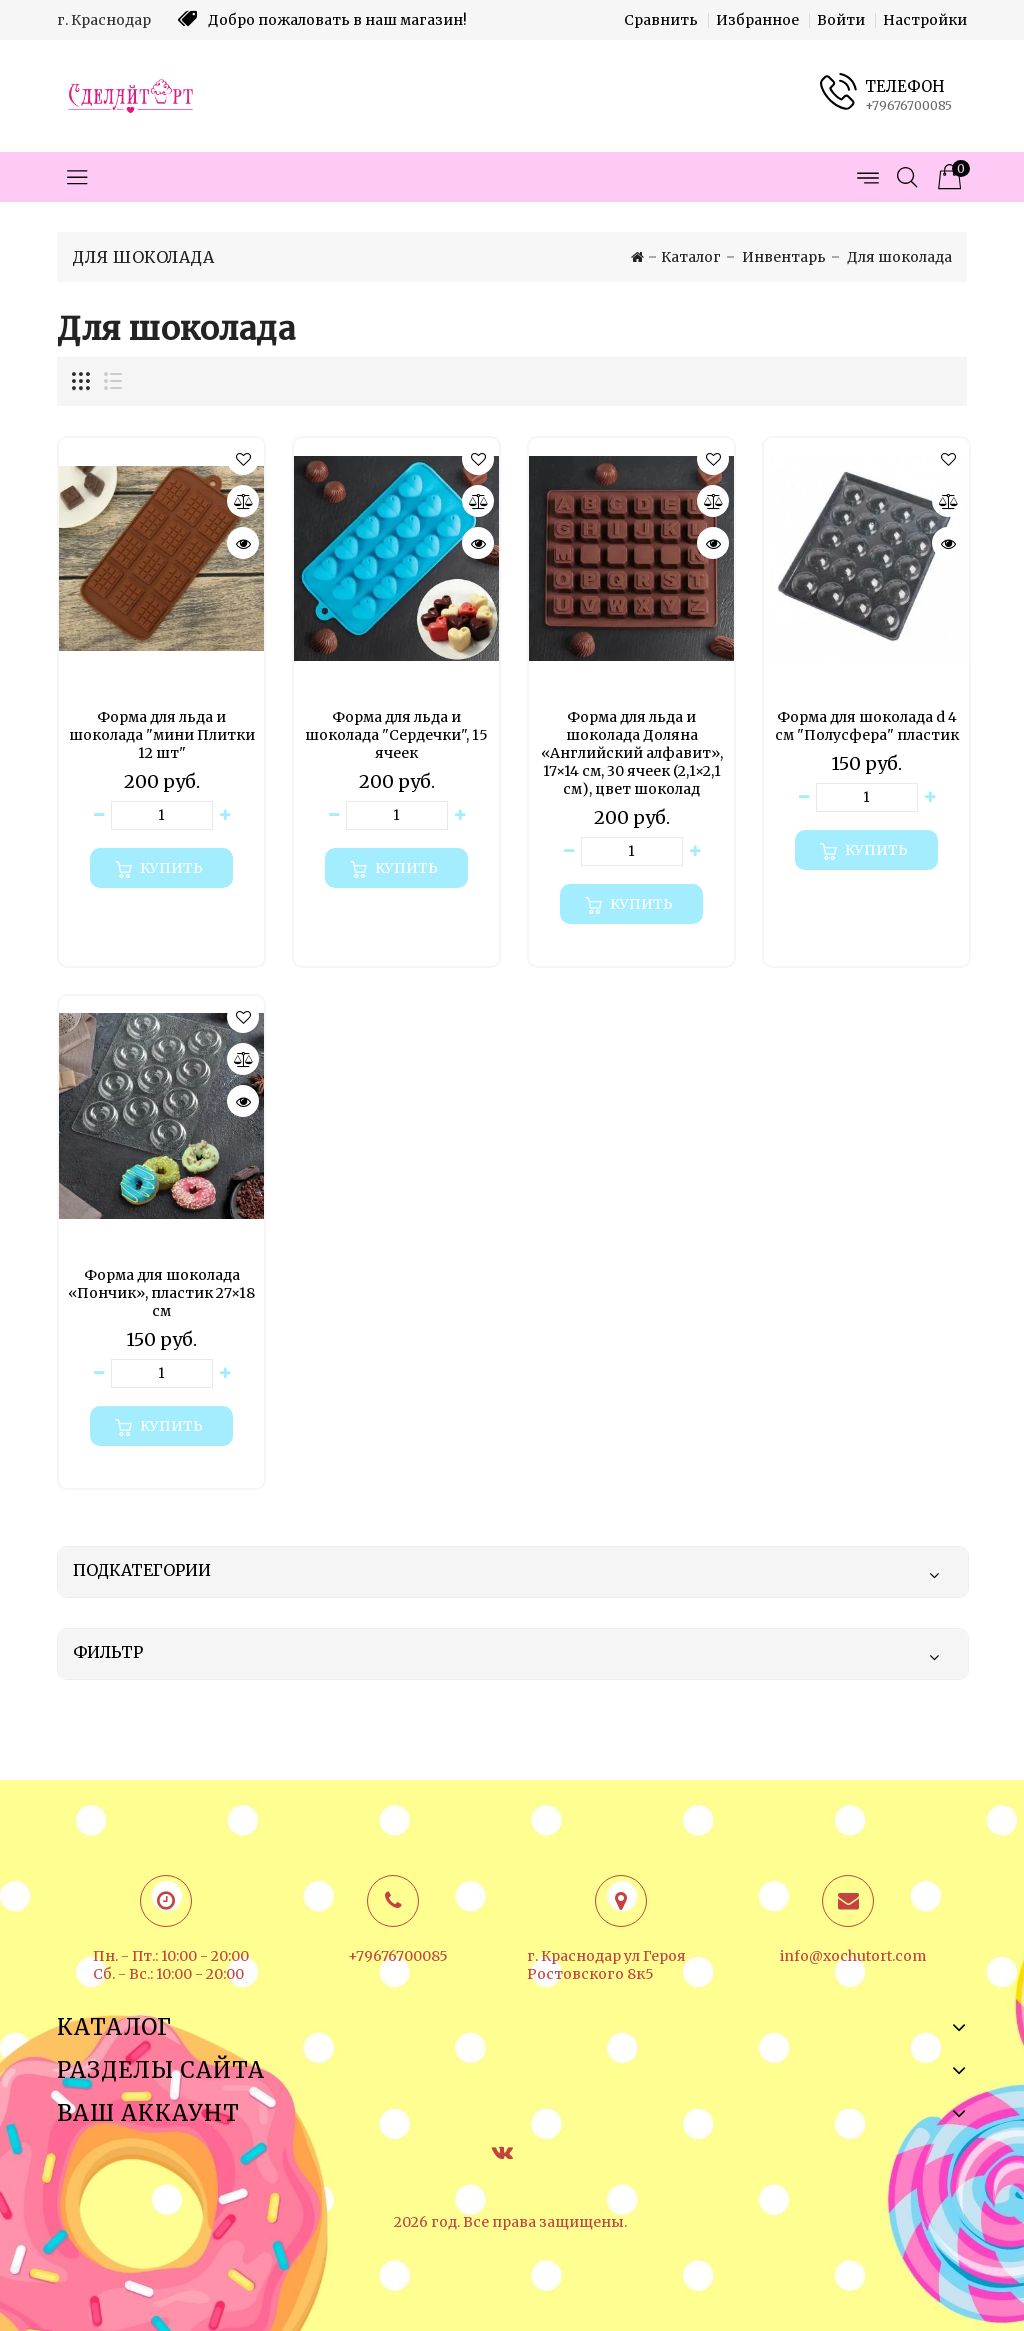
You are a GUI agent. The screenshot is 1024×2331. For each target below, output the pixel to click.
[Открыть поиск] (907, 177)
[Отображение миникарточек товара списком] (112, 381)
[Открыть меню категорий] (77, 177)
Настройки (925, 20)
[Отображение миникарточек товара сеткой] (82, 381)
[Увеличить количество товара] (225, 815)
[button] (243, 459)
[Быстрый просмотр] (243, 543)
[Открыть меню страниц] (867, 177)
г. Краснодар (104, 20)
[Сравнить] (243, 501)
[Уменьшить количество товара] (99, 815)
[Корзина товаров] (947, 177)
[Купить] (161, 868)
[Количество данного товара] (162, 815)
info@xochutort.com (853, 1956)
